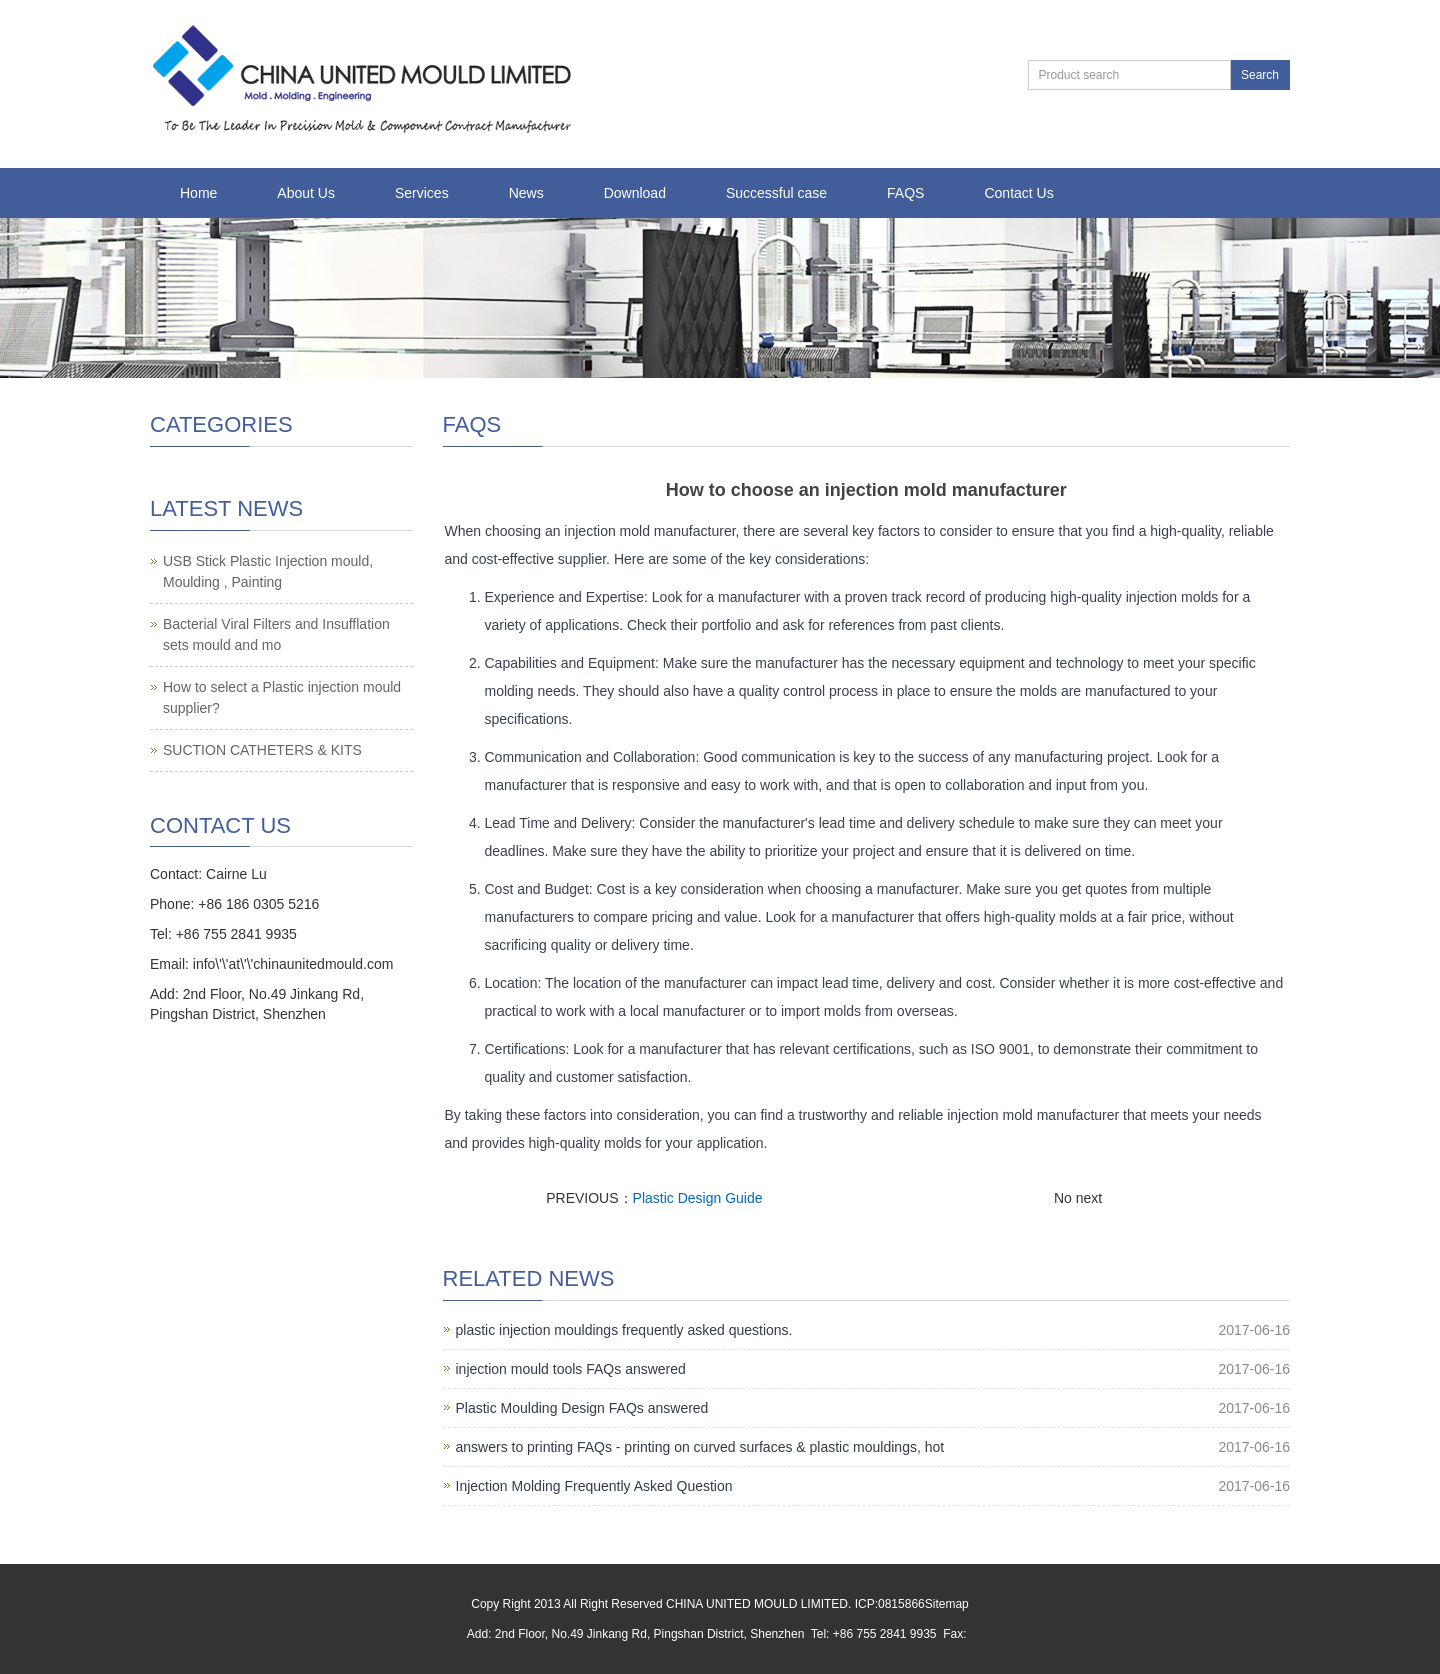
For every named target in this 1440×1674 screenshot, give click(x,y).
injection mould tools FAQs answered (571, 1369)
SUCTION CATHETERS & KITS (262, 750)
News (526, 193)
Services (422, 193)
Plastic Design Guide (698, 1198)
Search (1260, 75)
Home (198, 193)
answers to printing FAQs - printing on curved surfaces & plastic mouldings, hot (700, 1447)
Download (635, 193)
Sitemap (947, 1604)
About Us (306, 193)
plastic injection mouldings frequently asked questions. (624, 1330)
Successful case (776, 193)
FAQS (905, 193)
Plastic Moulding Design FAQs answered (582, 1408)
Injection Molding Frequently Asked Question (594, 1486)
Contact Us (1018, 193)
